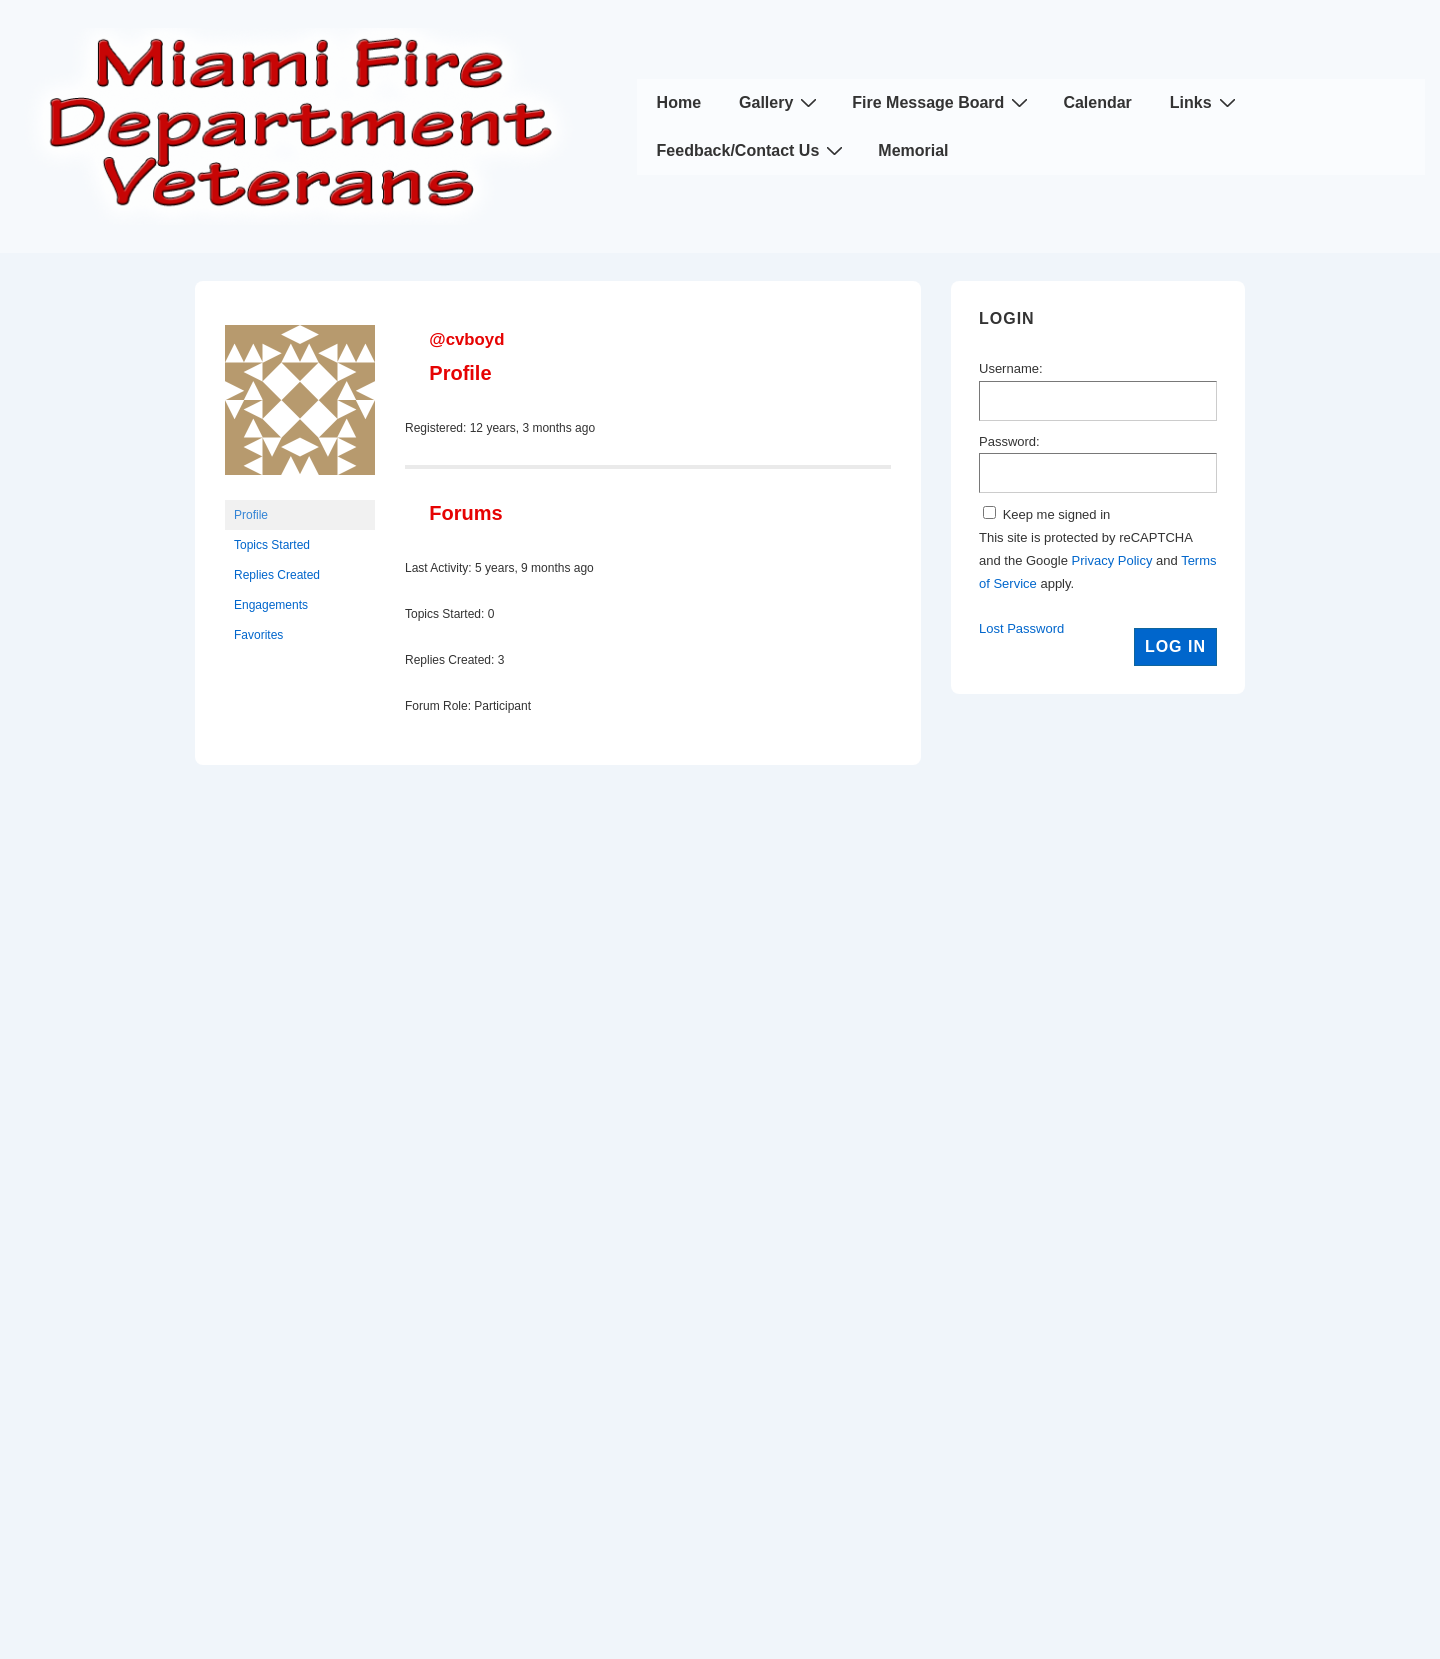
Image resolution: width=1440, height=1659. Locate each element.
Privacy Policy (1112, 560)
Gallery (780, 102)
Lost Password (1021, 628)
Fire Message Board (942, 102)
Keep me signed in (1057, 514)
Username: (1011, 368)
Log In (1175, 646)
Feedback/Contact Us (753, 150)
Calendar (1097, 102)
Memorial (913, 150)
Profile (251, 515)
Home (679, 102)
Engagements (271, 605)
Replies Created (277, 575)
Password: (1009, 441)
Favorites (258, 635)
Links (1205, 102)
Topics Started (272, 545)
